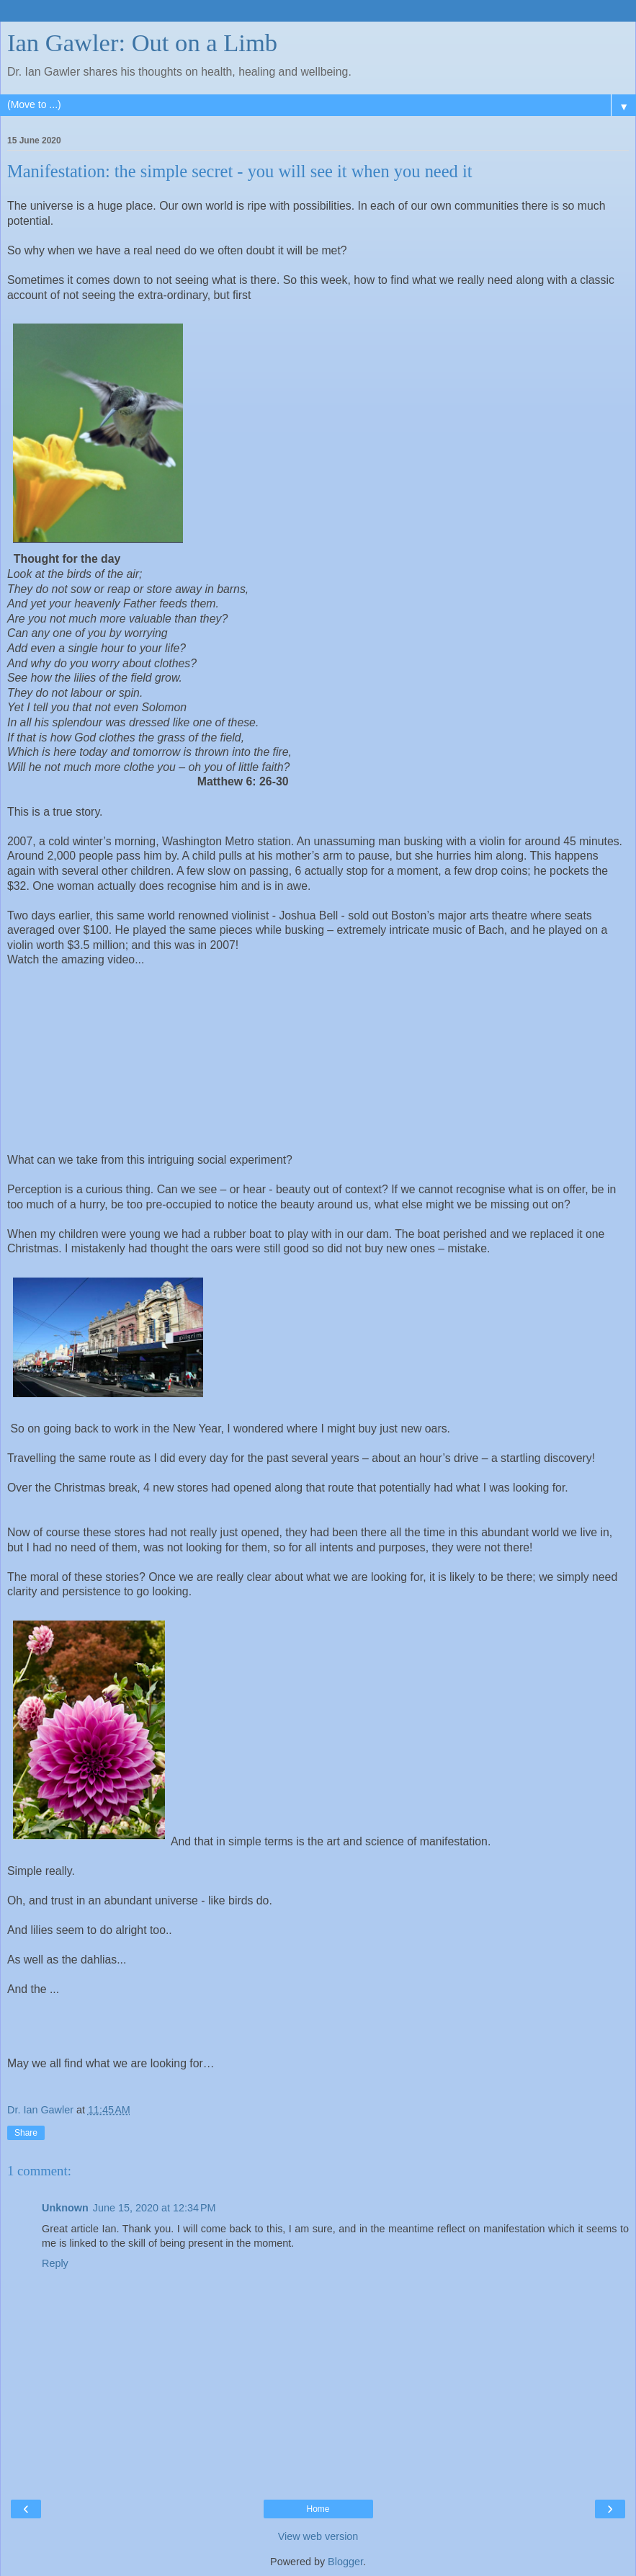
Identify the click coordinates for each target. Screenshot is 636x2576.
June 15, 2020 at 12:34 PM (154, 2208)
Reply (55, 2263)
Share (25, 2133)
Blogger (345, 2561)
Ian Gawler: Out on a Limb (142, 42)
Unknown (65, 2208)
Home (317, 2509)
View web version (318, 2536)
